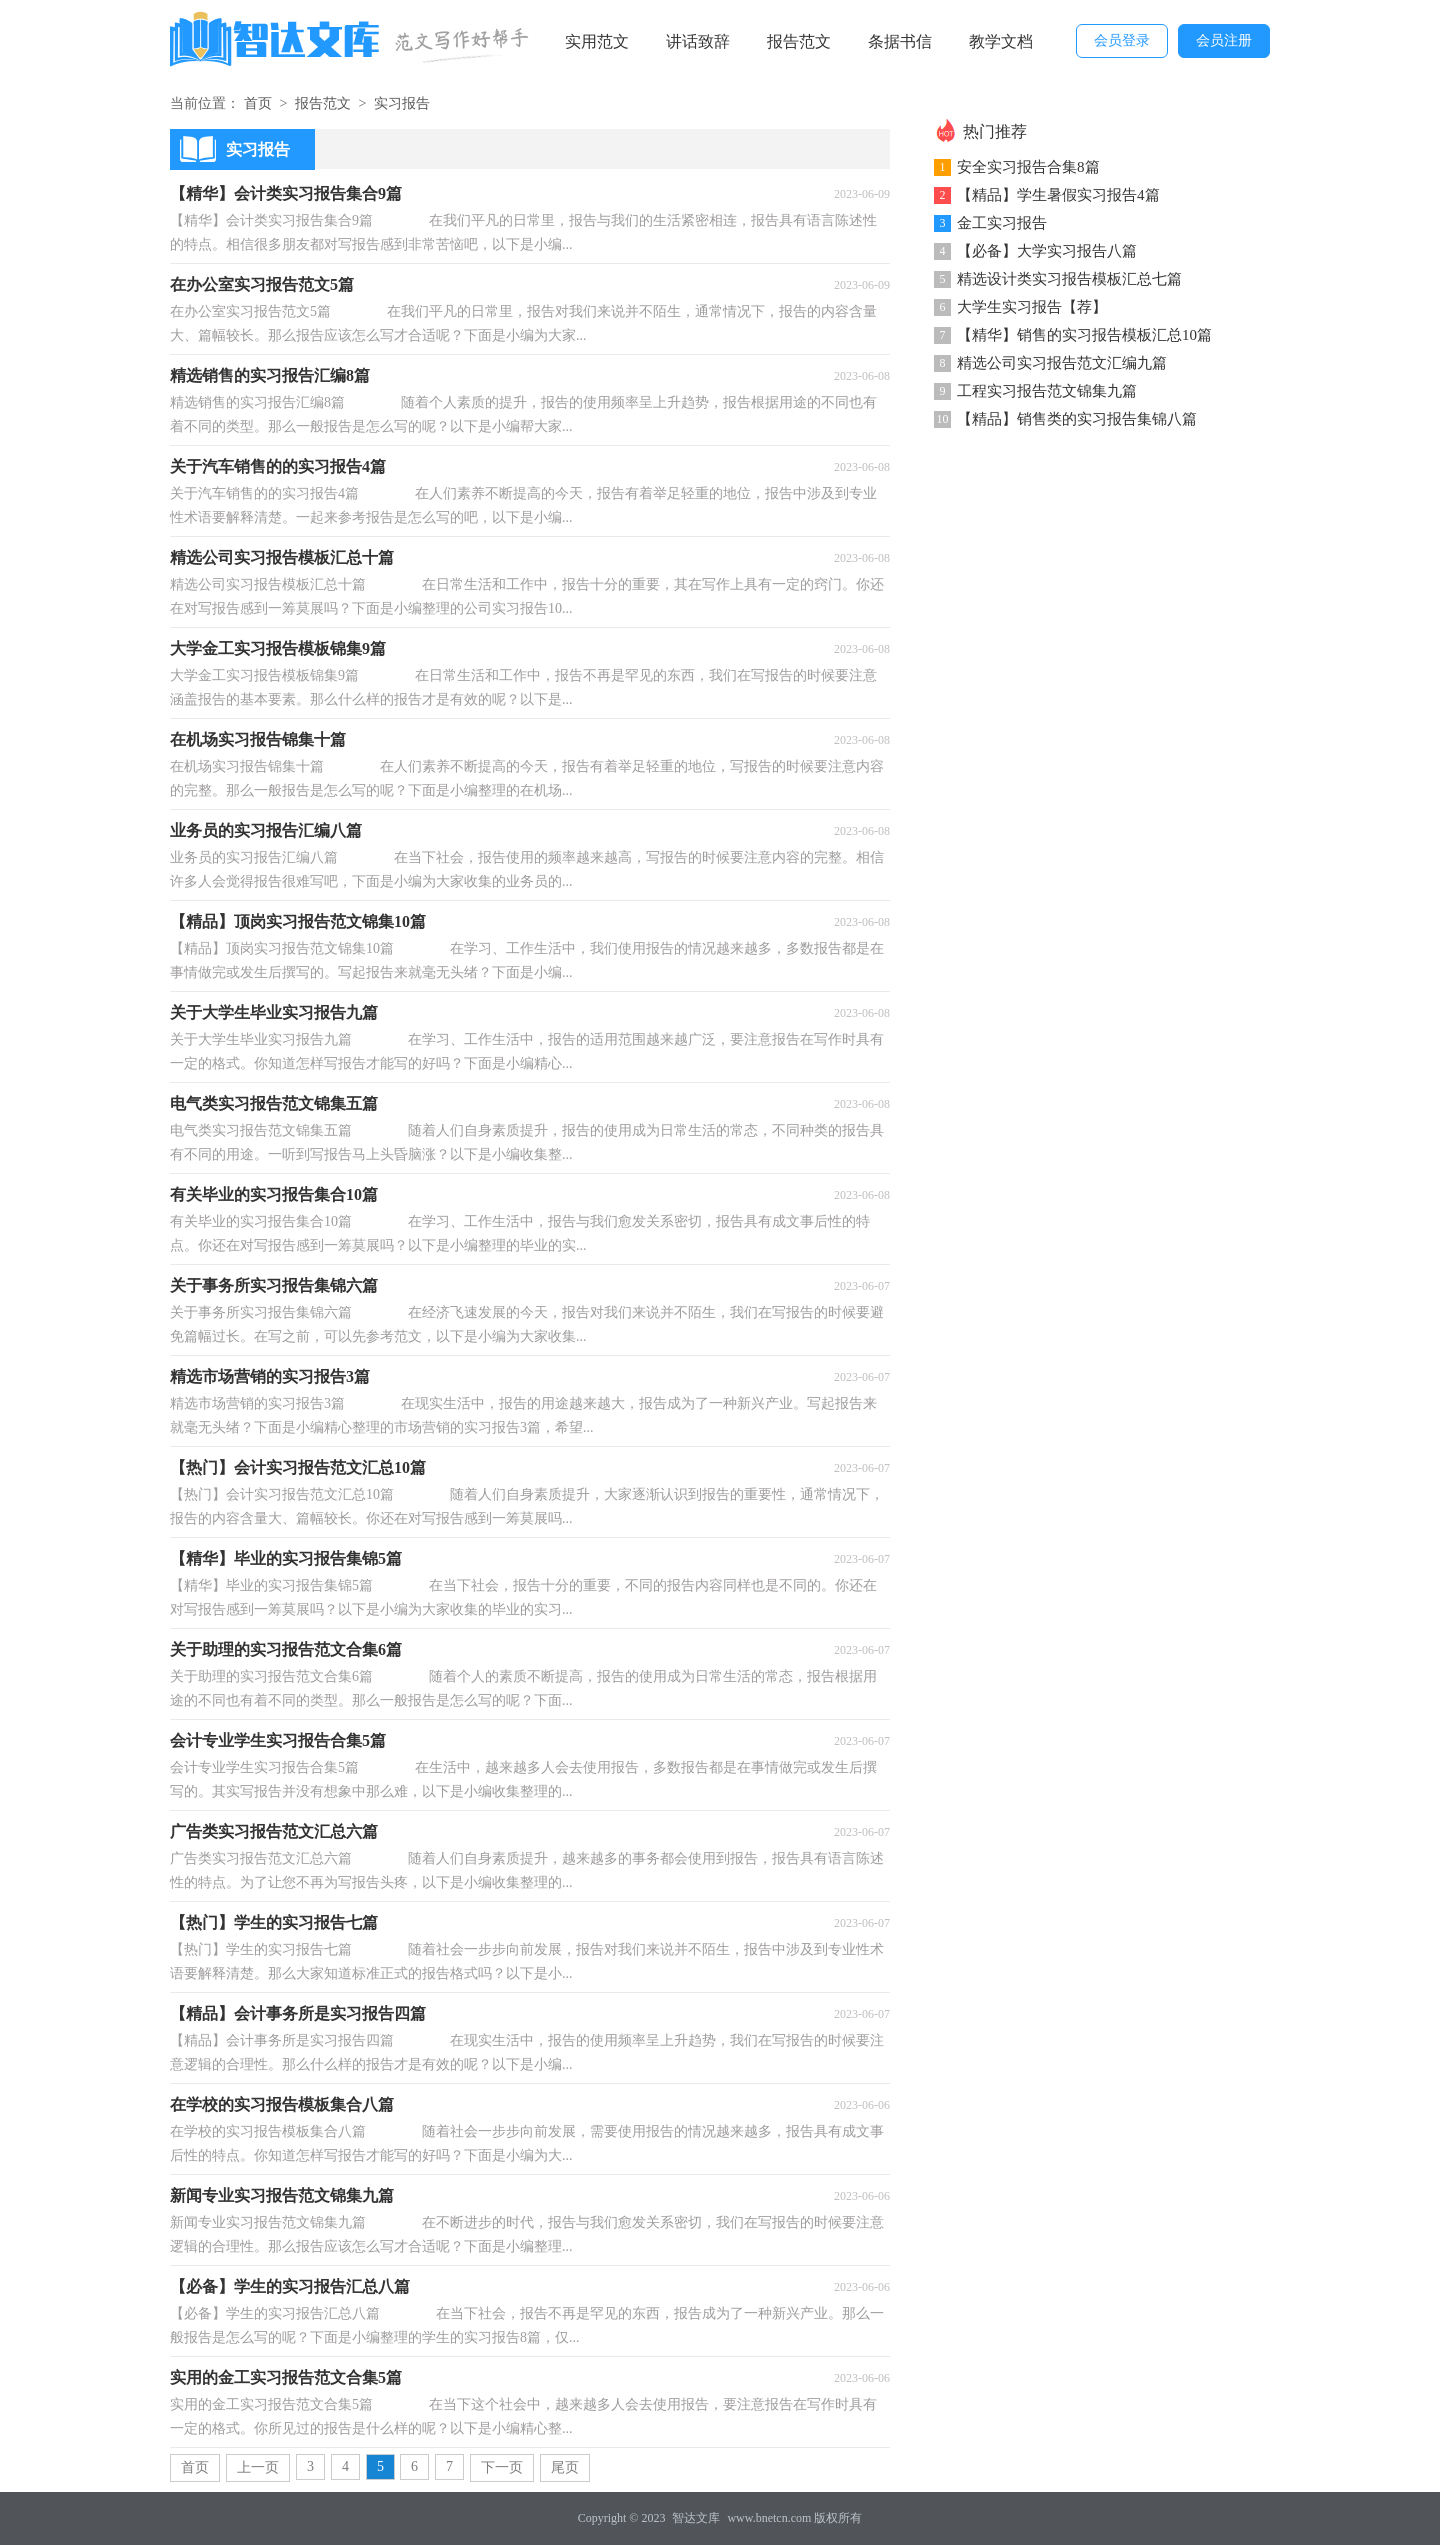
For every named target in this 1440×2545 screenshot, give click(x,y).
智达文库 (696, 2518)
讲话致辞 (698, 41)
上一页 (258, 2467)
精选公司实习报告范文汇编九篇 (1062, 363)
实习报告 (402, 103)
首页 (258, 103)
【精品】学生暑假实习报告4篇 (1058, 195)
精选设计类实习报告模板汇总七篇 (1069, 279)
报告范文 (799, 41)
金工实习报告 (1002, 223)
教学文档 (1001, 41)
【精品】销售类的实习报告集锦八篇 (1077, 419)
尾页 (565, 2467)
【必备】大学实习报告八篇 (1047, 251)
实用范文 (597, 41)
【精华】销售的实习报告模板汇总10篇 (1084, 335)
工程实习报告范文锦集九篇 (1047, 391)
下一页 (502, 2467)
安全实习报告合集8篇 (1028, 167)
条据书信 (900, 41)
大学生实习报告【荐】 (1032, 307)
